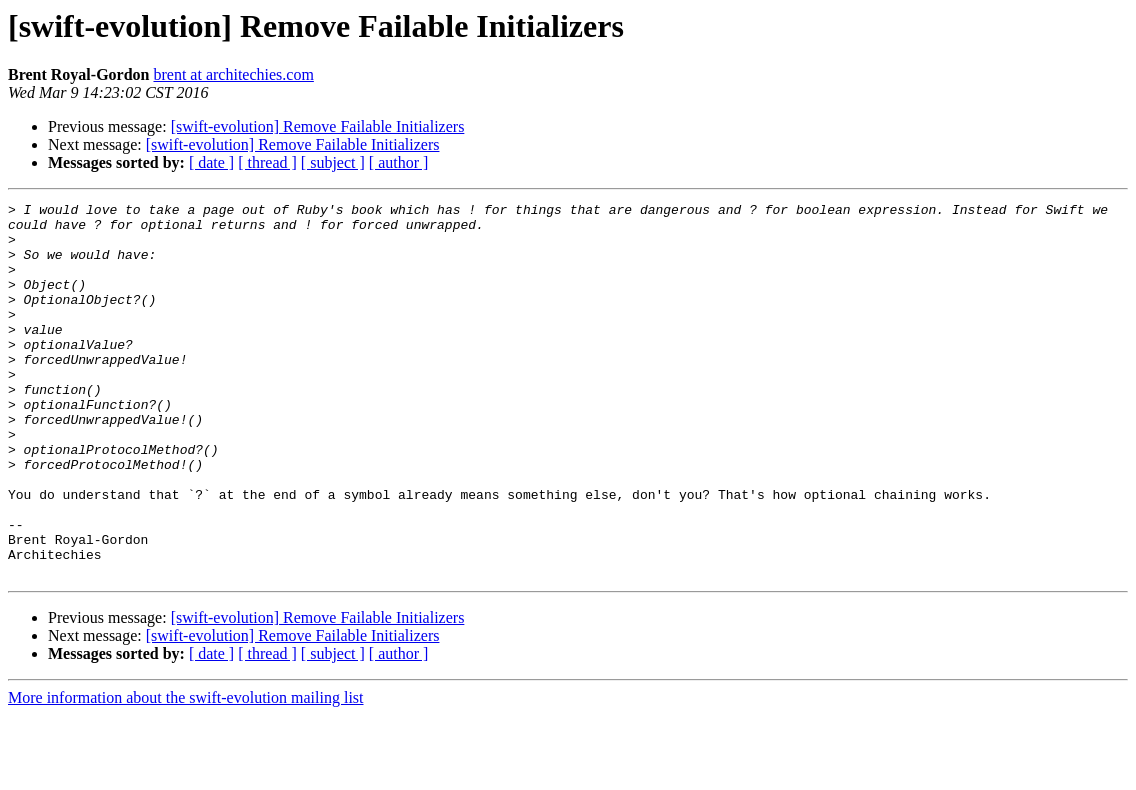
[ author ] (399, 162)
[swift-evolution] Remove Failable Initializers (318, 126)
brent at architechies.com (233, 74)
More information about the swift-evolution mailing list (186, 772)
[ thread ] (267, 162)
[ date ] (211, 162)
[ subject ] (333, 162)
